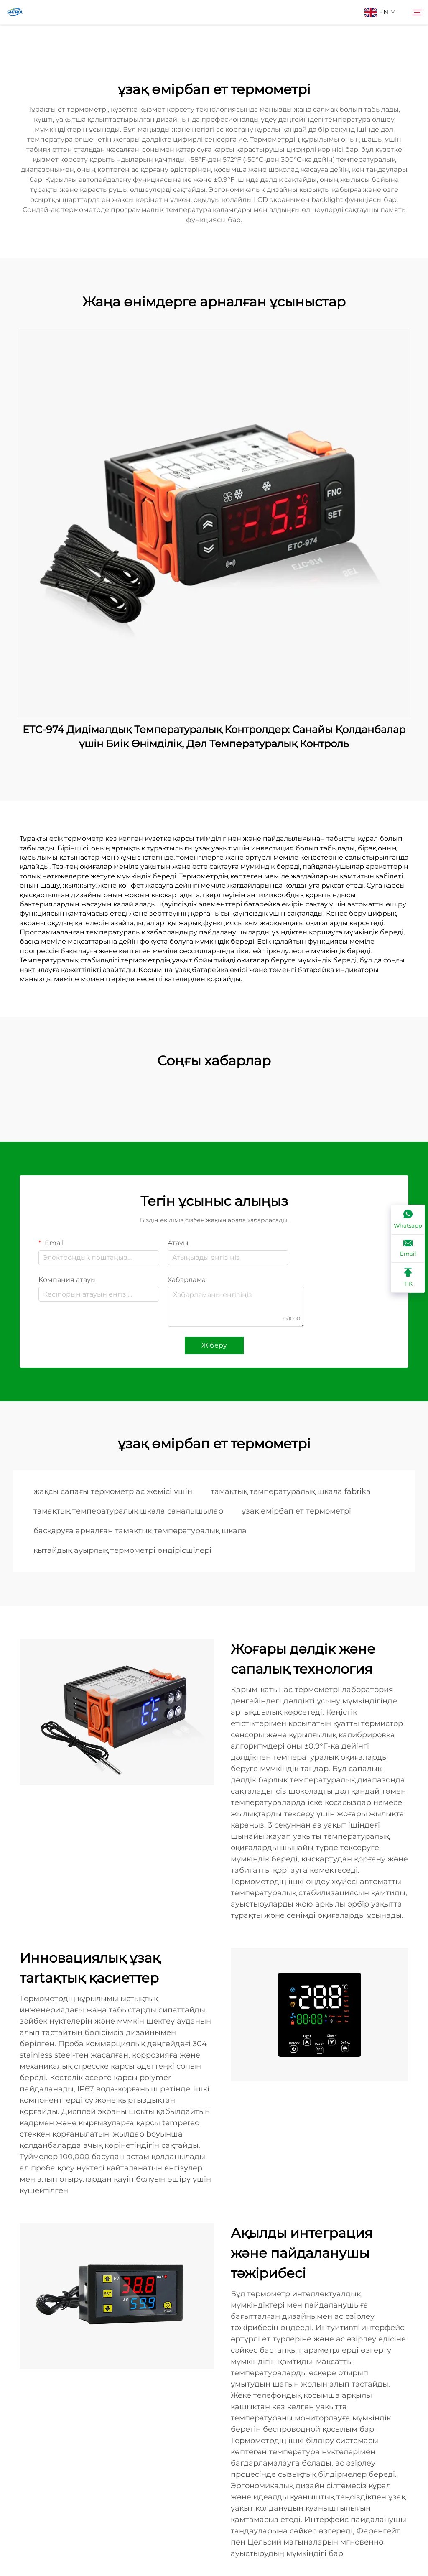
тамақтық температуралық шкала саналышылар (128, 1511)
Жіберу (214, 1345)
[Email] (408, 1249)
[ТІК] (408, 1278)
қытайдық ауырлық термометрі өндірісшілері (122, 1550)
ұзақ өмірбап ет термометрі (296, 1511)
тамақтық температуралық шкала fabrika (291, 1491)
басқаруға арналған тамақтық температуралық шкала (140, 1530)
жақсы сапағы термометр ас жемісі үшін (112, 1491)
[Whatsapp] (408, 1220)
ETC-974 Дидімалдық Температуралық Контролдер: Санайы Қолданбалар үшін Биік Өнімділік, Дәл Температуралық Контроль (214, 736)
